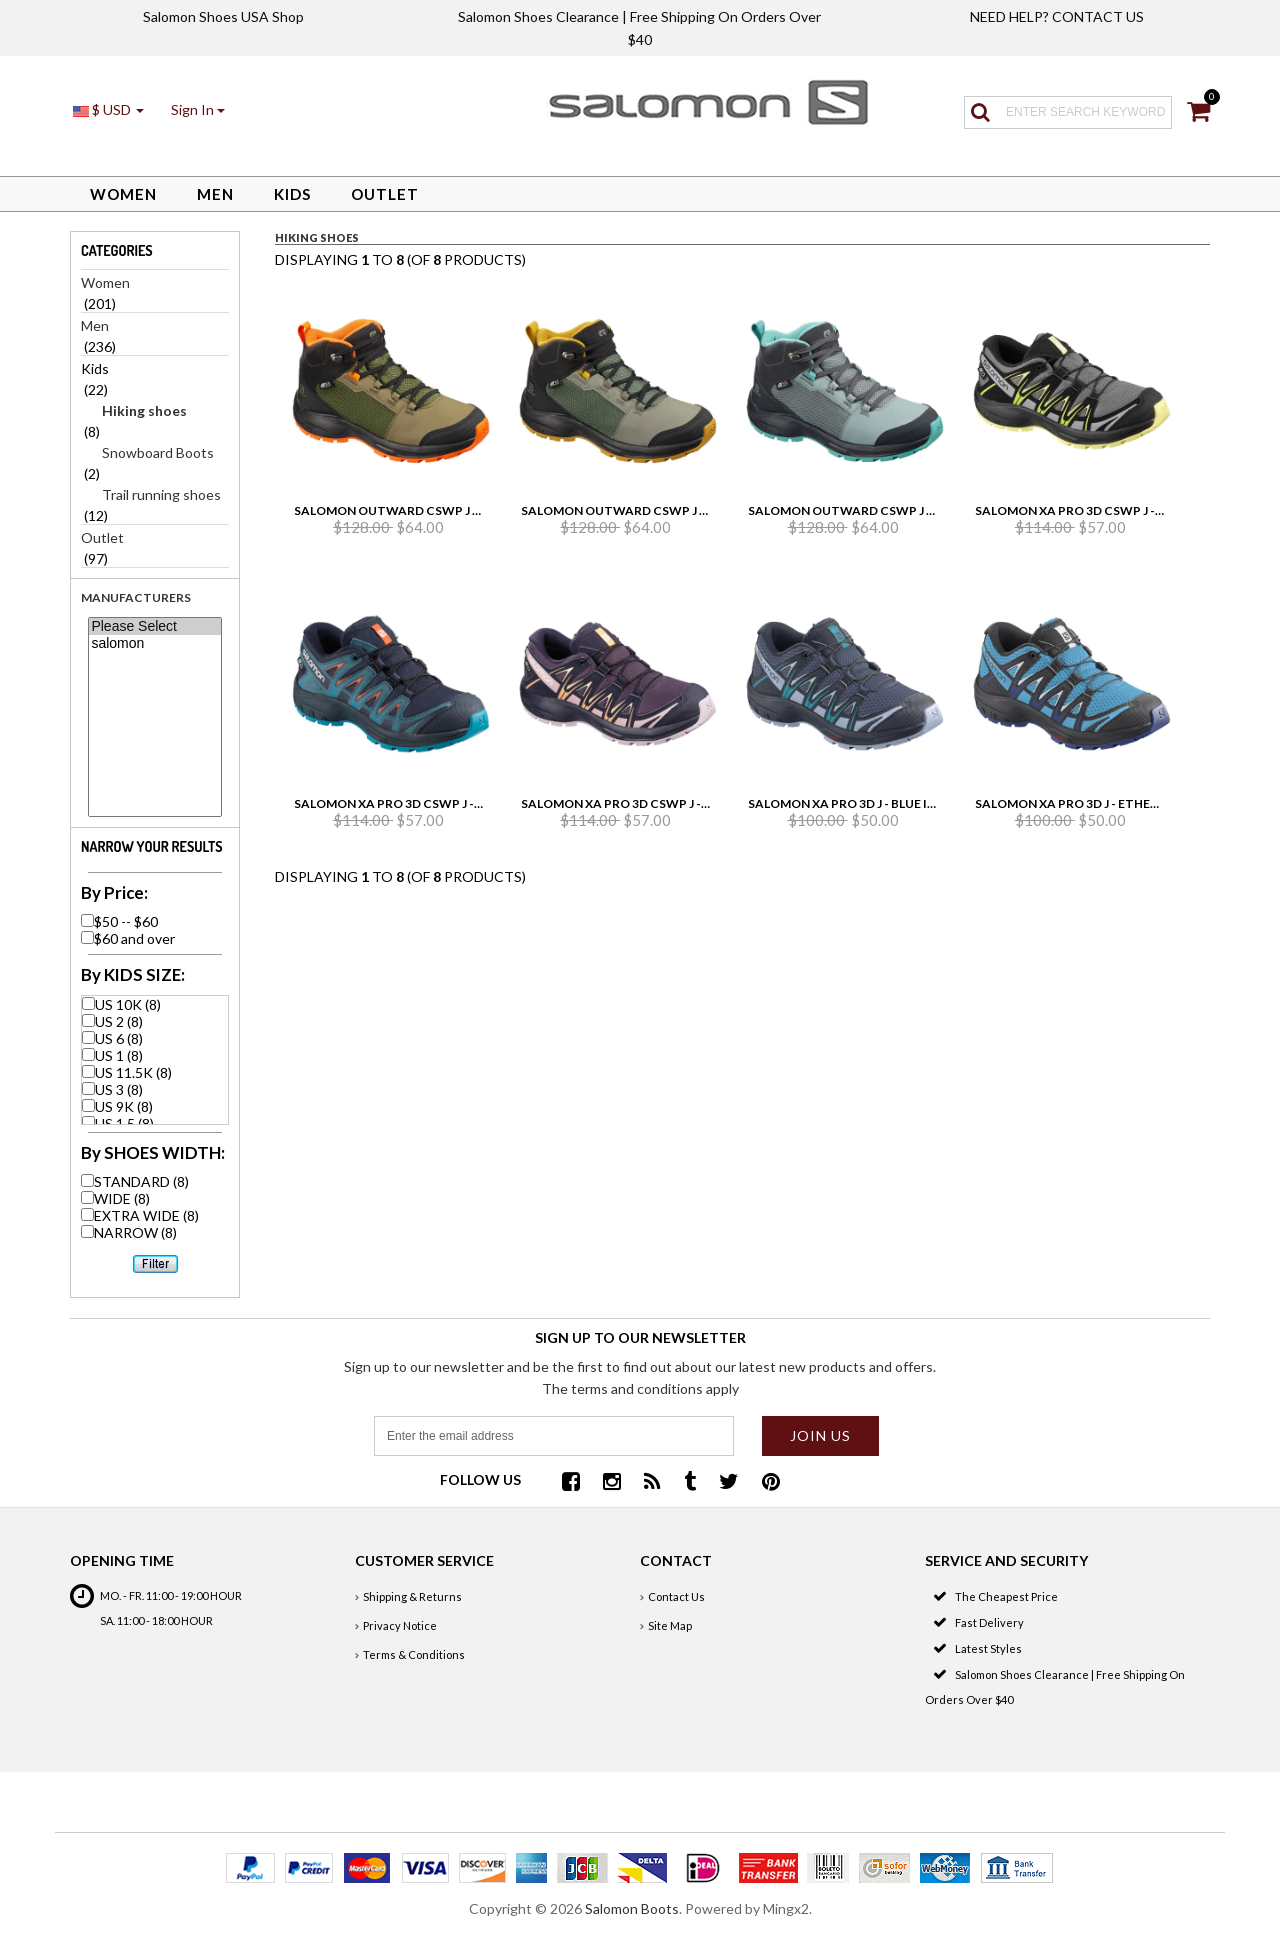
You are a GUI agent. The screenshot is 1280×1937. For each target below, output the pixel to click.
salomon (154, 643)
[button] (198, 109)
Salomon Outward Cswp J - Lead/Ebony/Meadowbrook (933, 510)
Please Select (154, 626)
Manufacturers (136, 597)
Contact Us (676, 1596)
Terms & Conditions (414, 1654)
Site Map (670, 1625)
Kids (292, 194)
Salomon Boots (632, 1908)
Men (215, 194)
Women (123, 194)
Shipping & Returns (412, 1596)
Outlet (385, 194)
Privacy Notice (400, 1625)
